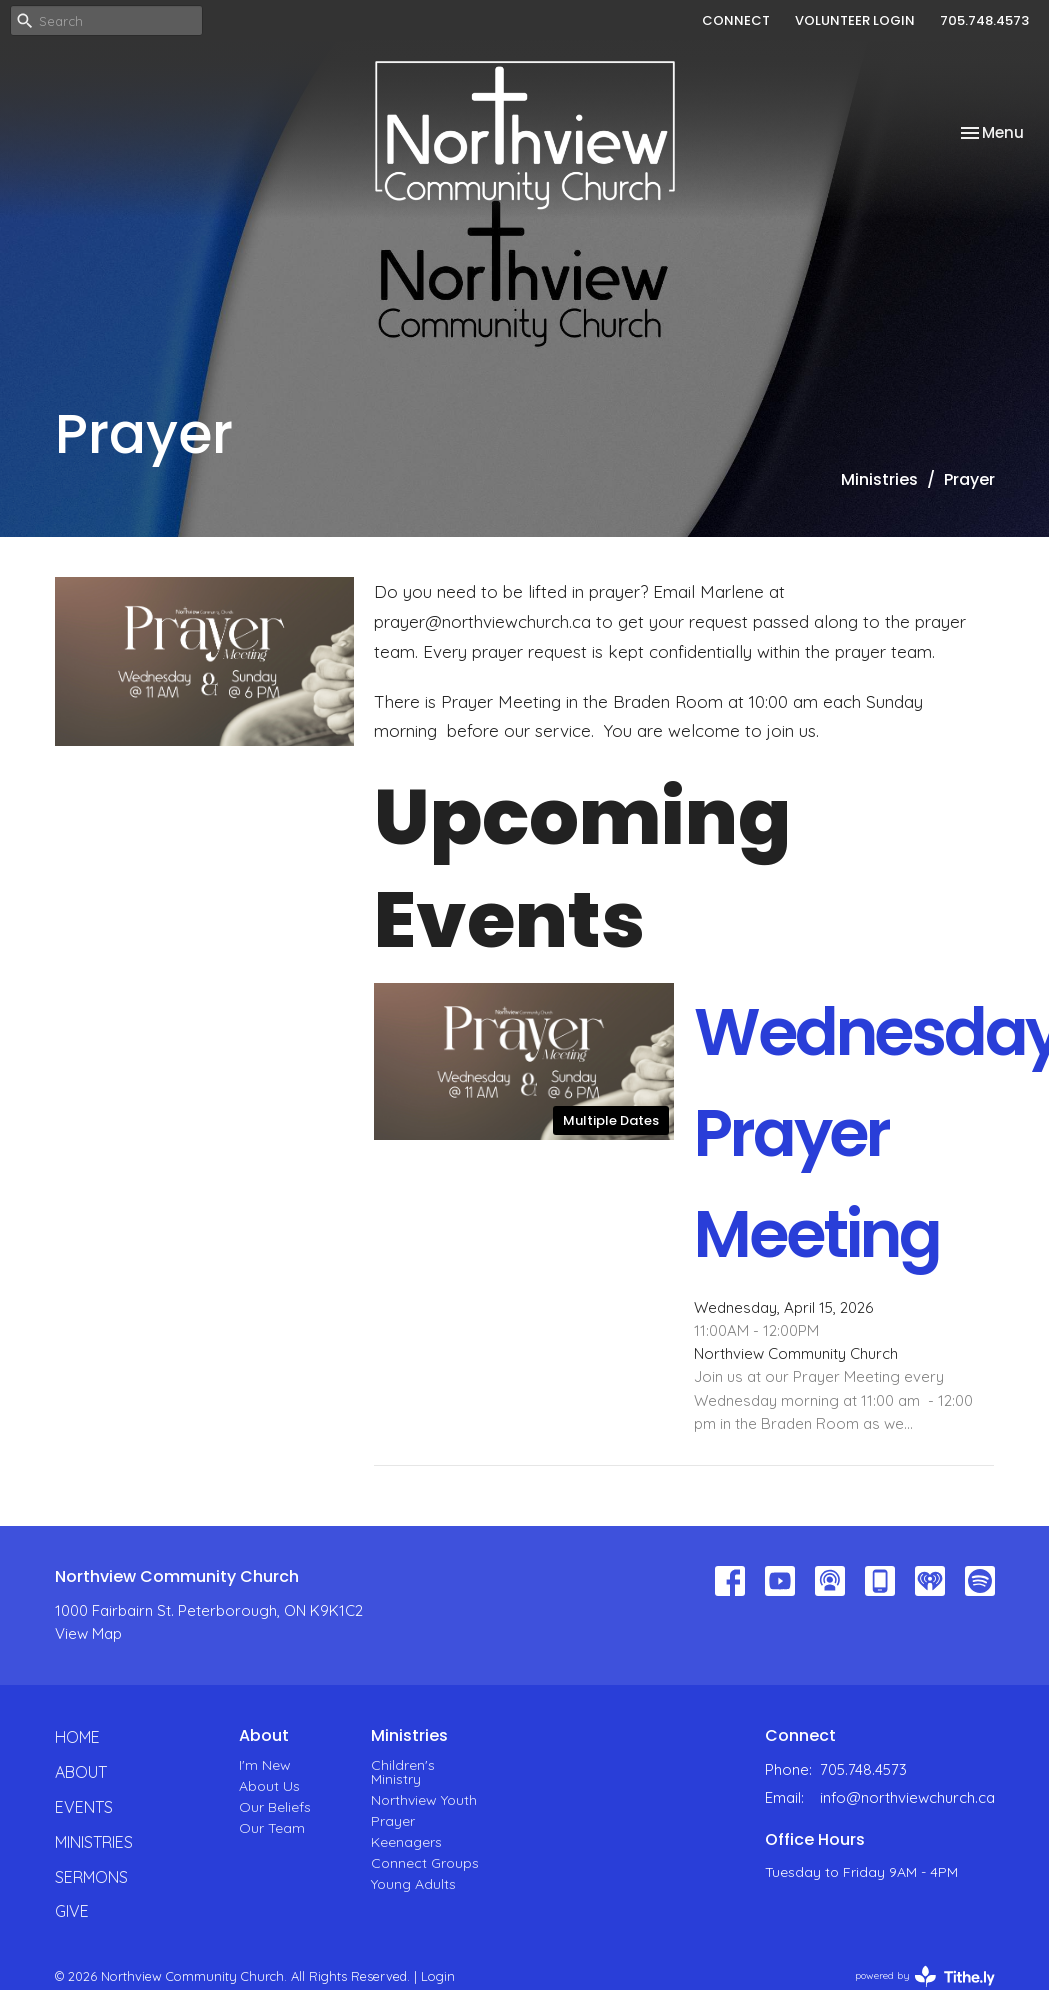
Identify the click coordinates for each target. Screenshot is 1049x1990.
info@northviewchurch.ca (907, 1797)
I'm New (265, 1765)
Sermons (91, 1877)
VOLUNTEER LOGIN (855, 20)
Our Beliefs (275, 1807)
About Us (269, 1786)
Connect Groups (425, 1863)
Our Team (272, 1828)
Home (77, 1737)
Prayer (393, 1821)
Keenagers (406, 1842)
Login (438, 1976)
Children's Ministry (403, 1772)
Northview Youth (424, 1800)
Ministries (879, 479)
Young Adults (413, 1884)
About (81, 1772)
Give (72, 1911)
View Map (88, 1633)
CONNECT (736, 20)
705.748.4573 (984, 20)
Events (84, 1807)
